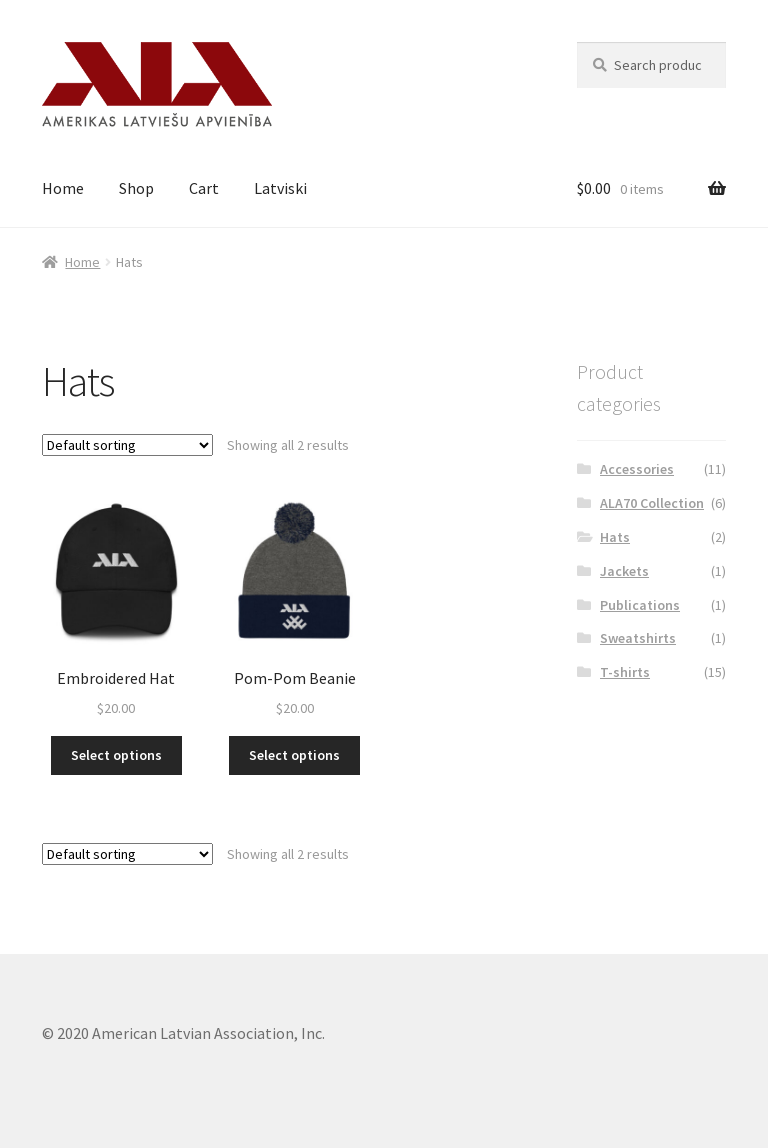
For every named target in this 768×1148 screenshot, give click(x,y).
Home (63, 188)
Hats (615, 537)
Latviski (280, 188)
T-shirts (625, 672)
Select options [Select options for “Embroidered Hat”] (116, 755)
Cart (204, 188)
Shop (136, 188)
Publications (640, 605)
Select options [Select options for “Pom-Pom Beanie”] (294, 755)
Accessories (637, 469)
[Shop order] (127, 445)
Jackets (624, 571)
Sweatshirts (638, 638)
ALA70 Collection (652, 503)
